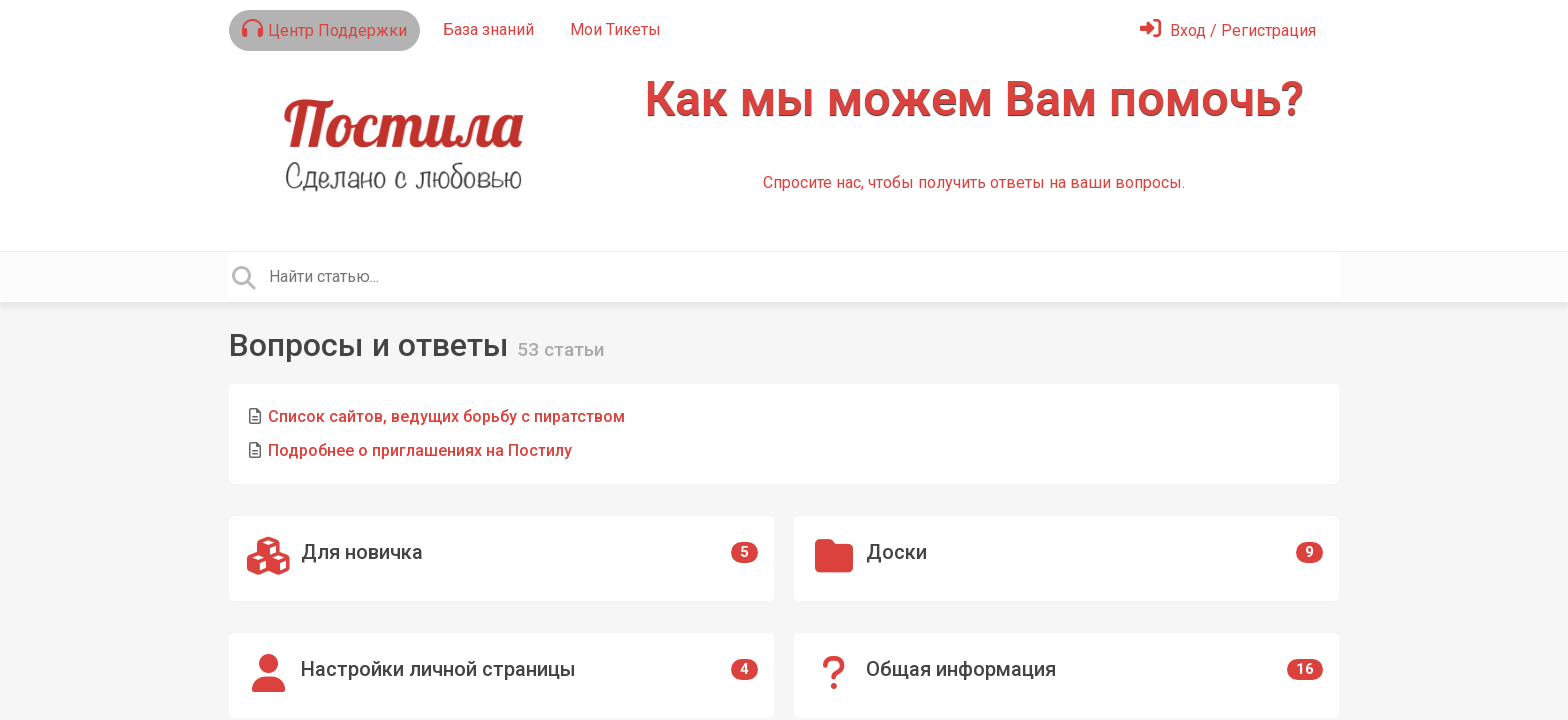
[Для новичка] (501, 558)
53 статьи (561, 349)
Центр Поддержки (324, 29)
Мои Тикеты (615, 29)
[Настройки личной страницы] (501, 675)
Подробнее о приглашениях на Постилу (420, 450)
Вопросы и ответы (373, 345)
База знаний (488, 29)
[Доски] (1066, 558)
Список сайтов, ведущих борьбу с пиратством (446, 416)
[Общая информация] (1066, 675)
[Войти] (1228, 30)
